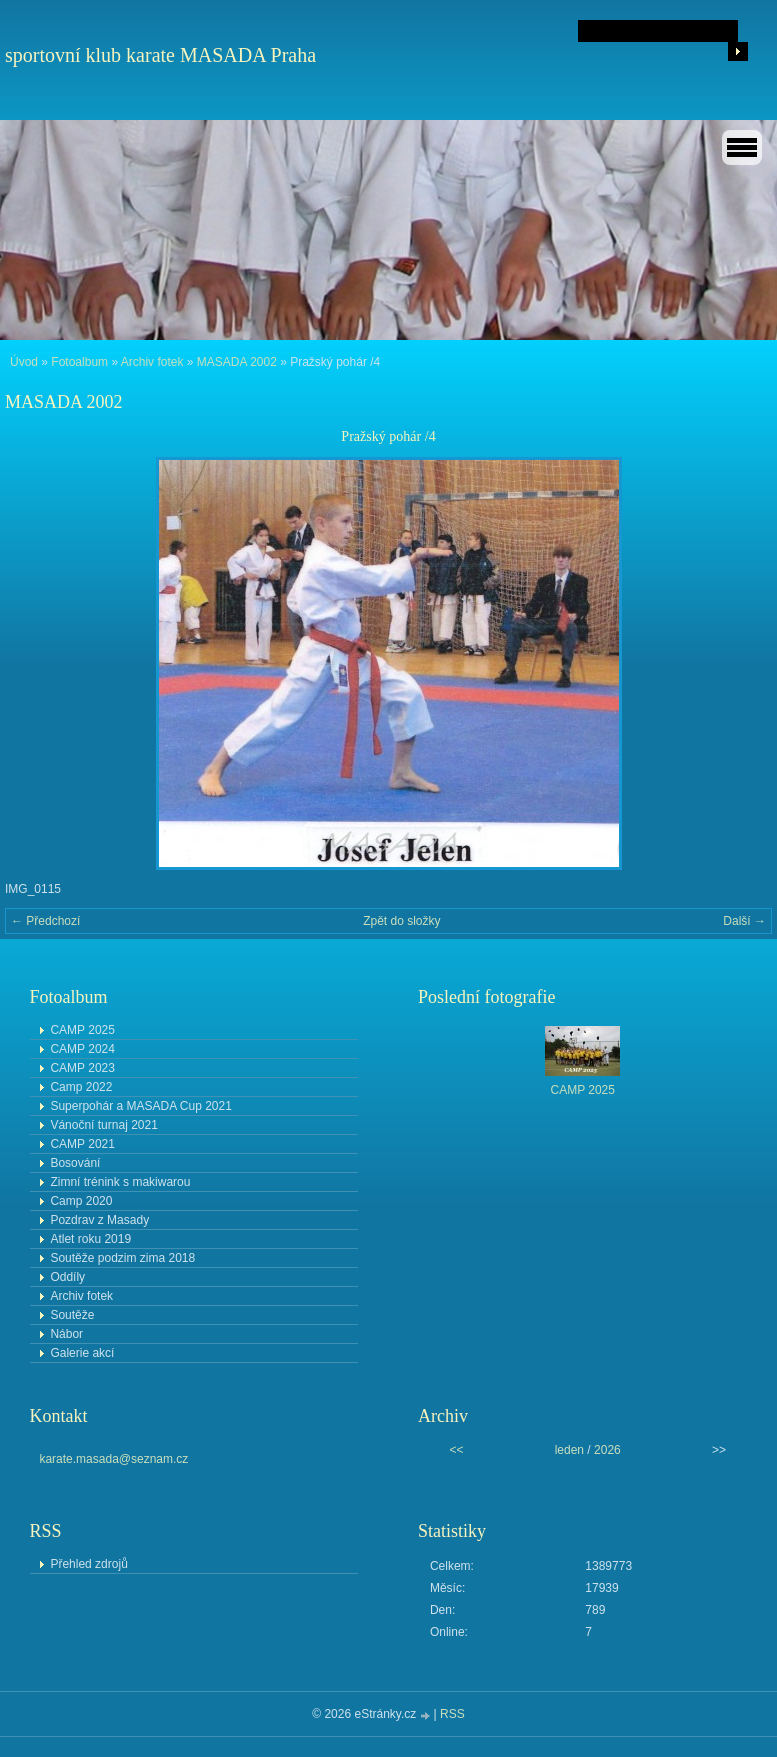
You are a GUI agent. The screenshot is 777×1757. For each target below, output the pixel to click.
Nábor (66, 1334)
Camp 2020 (81, 1201)
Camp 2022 (81, 1087)
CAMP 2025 (82, 1030)
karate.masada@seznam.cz (113, 1459)
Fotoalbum (79, 362)
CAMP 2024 (82, 1049)
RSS (452, 1714)
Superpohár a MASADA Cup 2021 (140, 1106)
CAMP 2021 (82, 1144)
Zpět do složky (401, 921)
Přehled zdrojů (88, 1564)
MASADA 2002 (237, 362)
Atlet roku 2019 (90, 1239)
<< (456, 1450)
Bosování (75, 1163)
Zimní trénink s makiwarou (120, 1182)
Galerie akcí (82, 1353)
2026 (607, 1450)
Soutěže (72, 1315)
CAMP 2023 (82, 1068)
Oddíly (67, 1277)
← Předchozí (45, 921)
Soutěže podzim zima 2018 (122, 1258)
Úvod (24, 362)
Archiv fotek (152, 362)
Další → (744, 921)
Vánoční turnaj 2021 (103, 1125)
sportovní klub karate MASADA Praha (160, 55)
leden (569, 1450)
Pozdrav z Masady (99, 1220)
